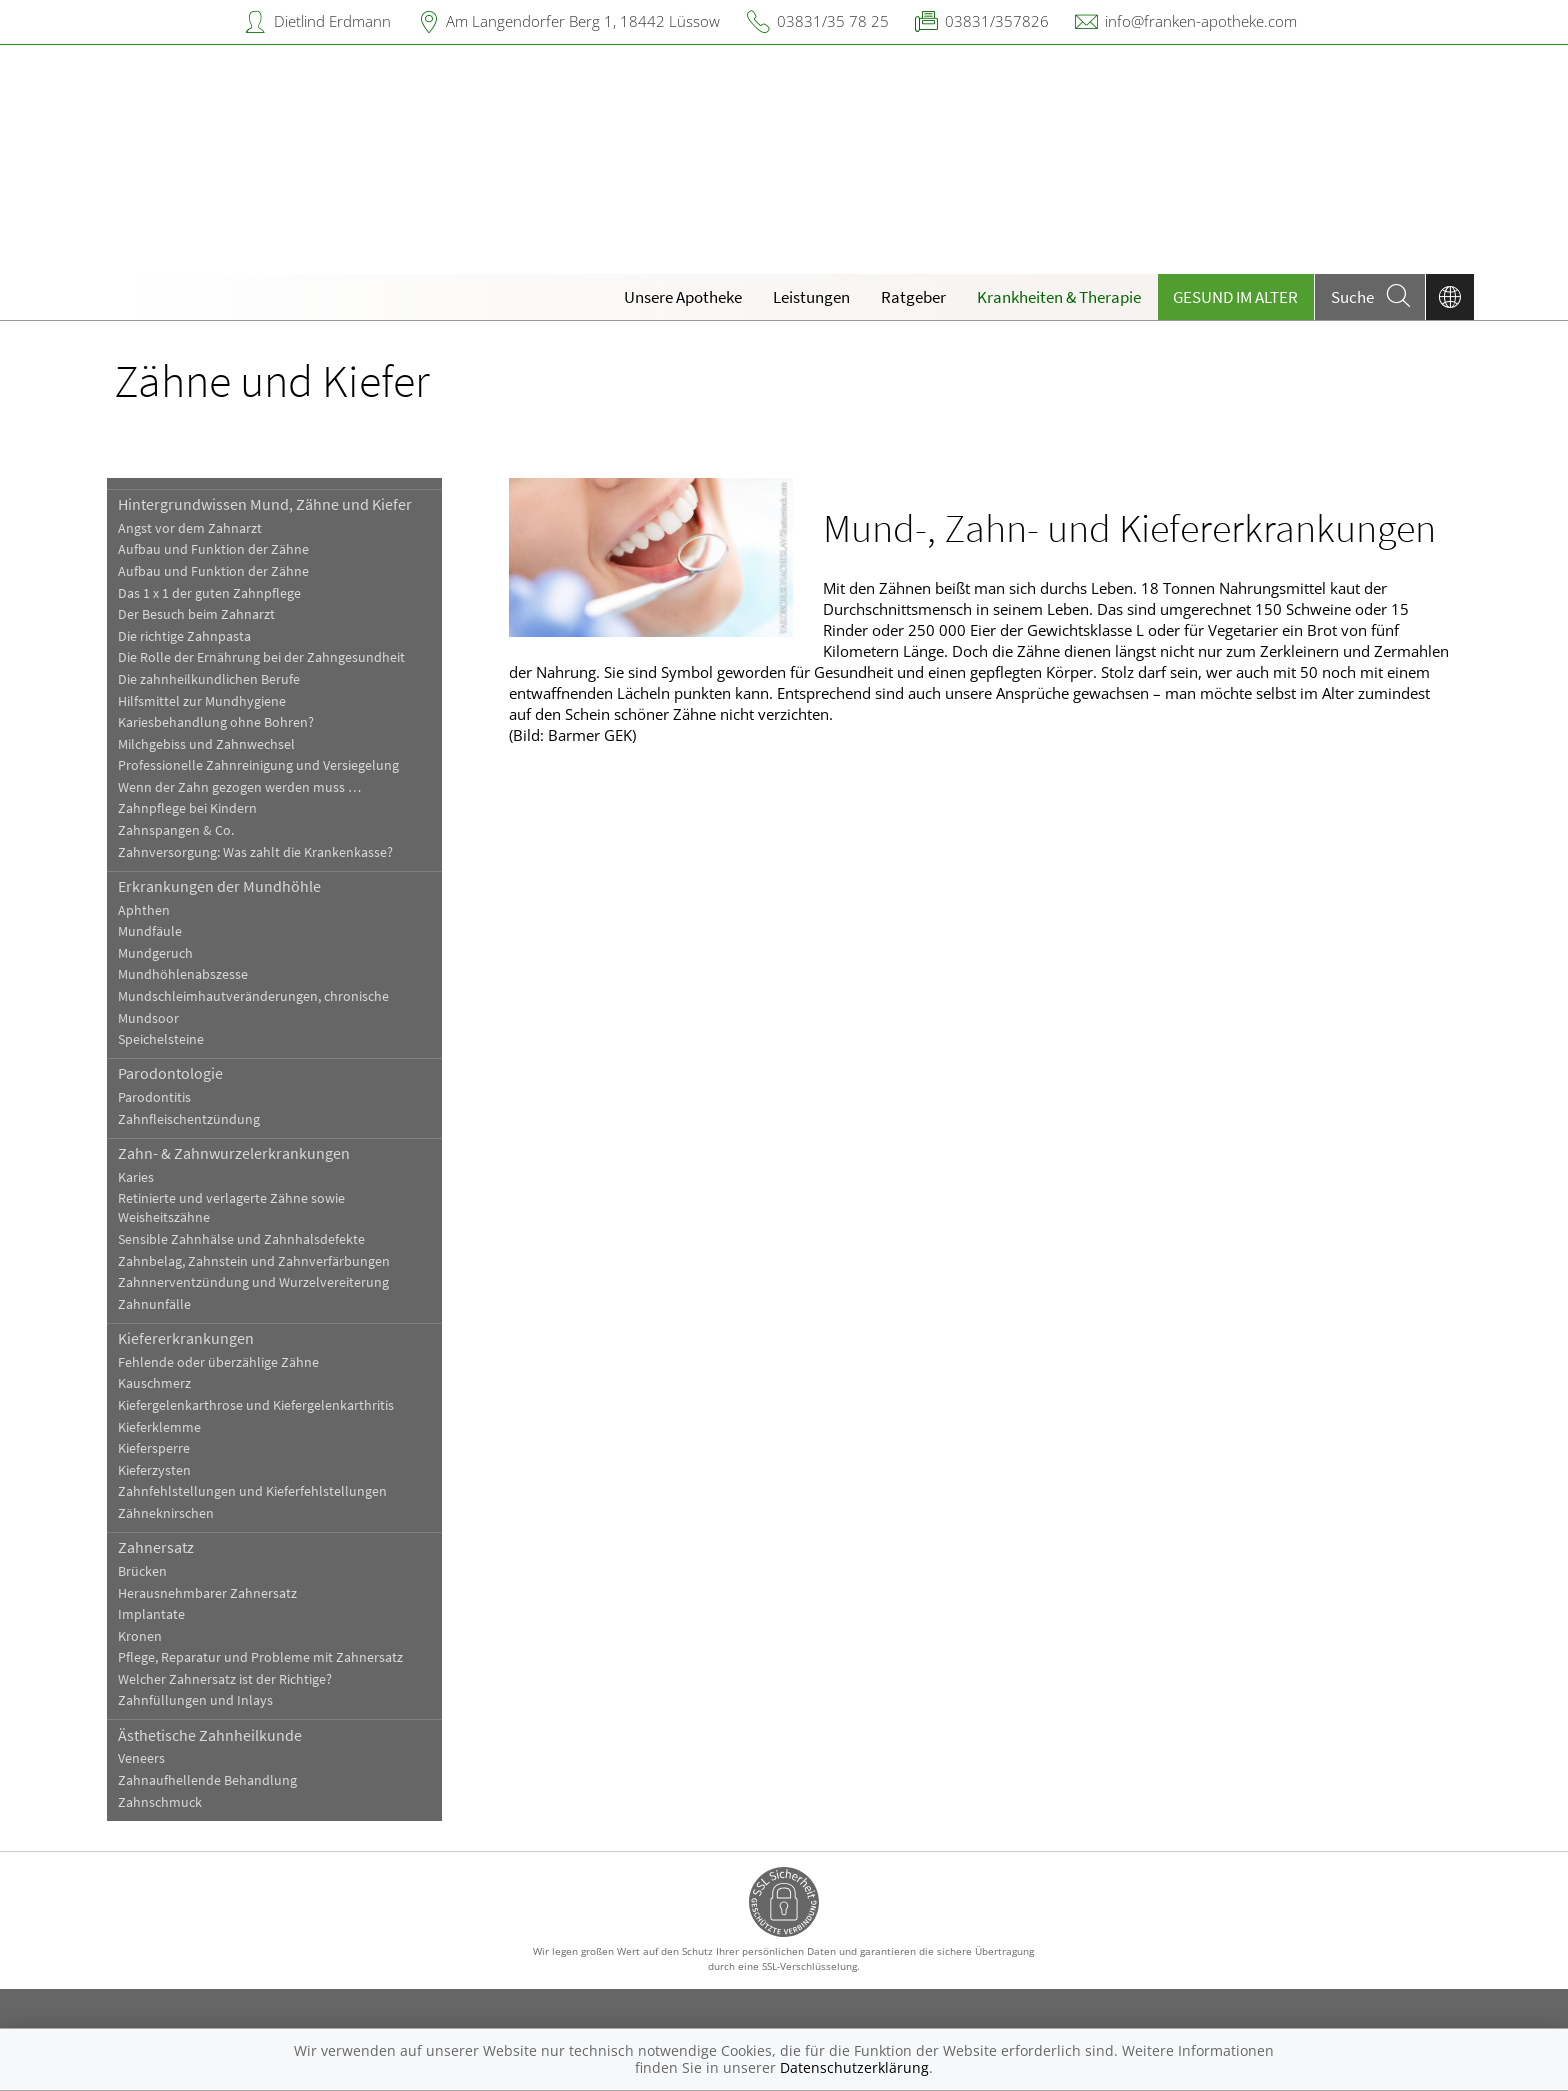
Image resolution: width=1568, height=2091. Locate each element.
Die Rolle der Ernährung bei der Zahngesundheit (261, 657)
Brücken (142, 1571)
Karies (136, 1177)
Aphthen (144, 910)
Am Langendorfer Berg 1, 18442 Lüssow (583, 21)
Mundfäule (150, 931)
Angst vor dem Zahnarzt (190, 528)
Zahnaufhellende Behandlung (207, 1780)
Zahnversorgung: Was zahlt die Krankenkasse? (255, 852)
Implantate (151, 1614)
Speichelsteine (161, 1039)
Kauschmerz (154, 1383)
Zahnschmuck (160, 1802)
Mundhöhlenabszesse (183, 974)
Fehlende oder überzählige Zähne (218, 1362)
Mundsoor (148, 1018)
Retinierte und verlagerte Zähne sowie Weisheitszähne (231, 1208)
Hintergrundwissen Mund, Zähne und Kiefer (265, 504)
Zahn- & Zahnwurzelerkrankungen (234, 1153)
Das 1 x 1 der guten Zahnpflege (209, 593)
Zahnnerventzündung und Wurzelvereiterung (253, 1282)
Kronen (140, 1636)
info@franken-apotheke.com (1201, 21)
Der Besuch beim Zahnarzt (196, 614)
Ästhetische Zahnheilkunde (210, 1735)
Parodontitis (154, 1097)
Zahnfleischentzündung (189, 1119)
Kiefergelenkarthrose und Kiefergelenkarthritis (256, 1405)
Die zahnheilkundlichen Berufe (209, 679)
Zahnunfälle (154, 1304)
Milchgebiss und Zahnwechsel (206, 744)
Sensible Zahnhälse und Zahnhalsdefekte (241, 1239)
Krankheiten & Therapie (1059, 297)
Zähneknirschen (166, 1513)
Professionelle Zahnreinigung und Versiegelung (258, 765)
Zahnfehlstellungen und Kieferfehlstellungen (252, 1491)
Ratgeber (913, 297)
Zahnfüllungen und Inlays (195, 1700)
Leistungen (811, 297)
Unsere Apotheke (683, 297)
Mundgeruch (155, 953)
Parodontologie (170, 1073)
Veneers (141, 1758)
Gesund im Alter (1235, 297)
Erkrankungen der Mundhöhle (219, 886)
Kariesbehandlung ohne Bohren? (216, 722)
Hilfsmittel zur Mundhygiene (202, 701)
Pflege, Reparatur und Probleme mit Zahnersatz (260, 1657)
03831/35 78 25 (833, 21)
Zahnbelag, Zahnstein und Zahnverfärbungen (254, 1261)
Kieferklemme (159, 1427)
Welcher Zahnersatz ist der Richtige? (225, 1679)
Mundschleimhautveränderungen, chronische (253, 996)
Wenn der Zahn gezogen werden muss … (239, 787)
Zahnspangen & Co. (176, 830)
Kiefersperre (154, 1448)
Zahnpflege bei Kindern (187, 808)
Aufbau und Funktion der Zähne (213, 549)
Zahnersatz (156, 1547)
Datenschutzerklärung (854, 2067)
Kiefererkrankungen (186, 1338)
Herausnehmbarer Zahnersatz (207, 1593)
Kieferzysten (154, 1470)
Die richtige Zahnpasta (184, 636)
